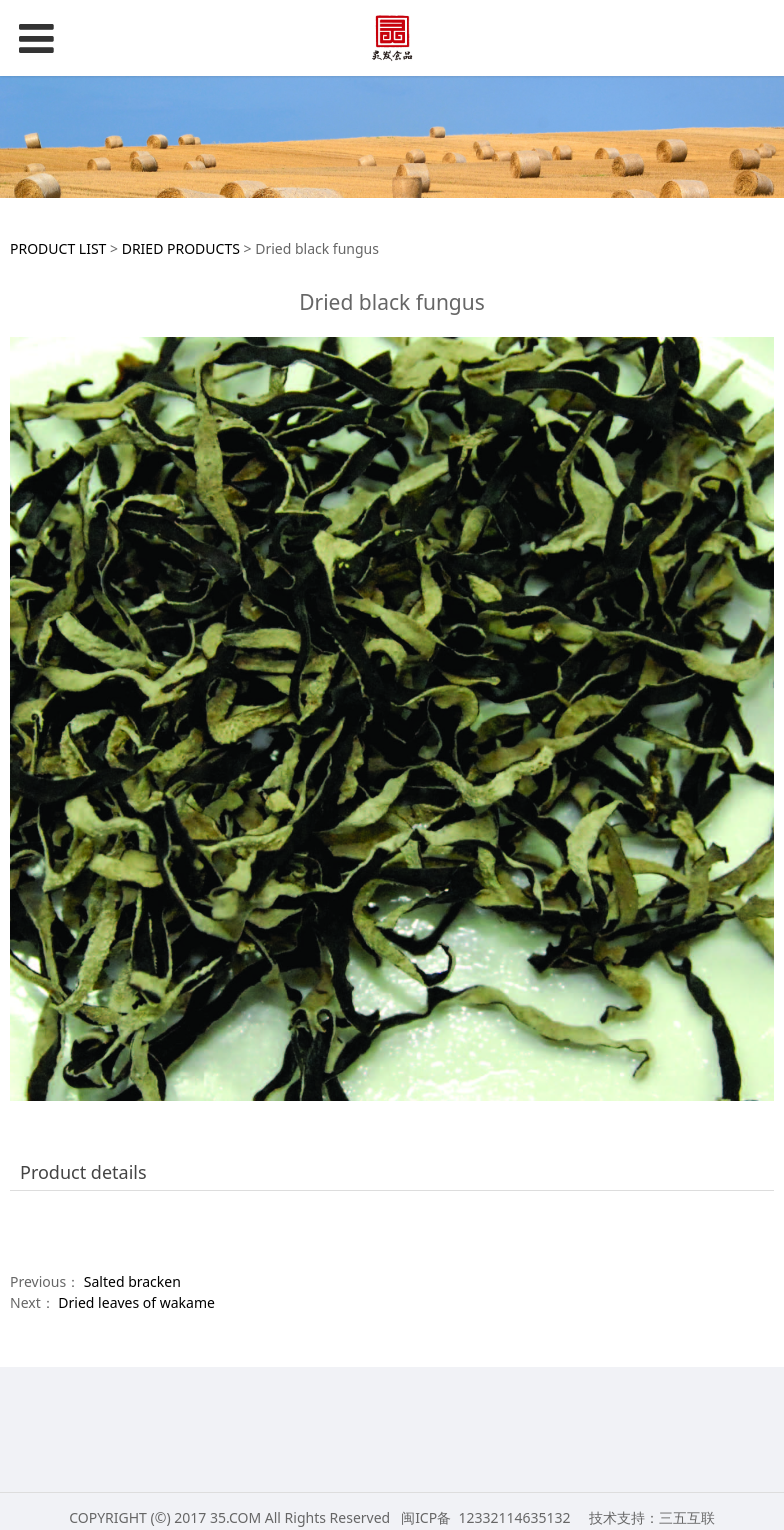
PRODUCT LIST (58, 248)
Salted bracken (132, 1281)
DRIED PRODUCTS (181, 248)
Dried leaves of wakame (136, 1302)
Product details (83, 1172)
